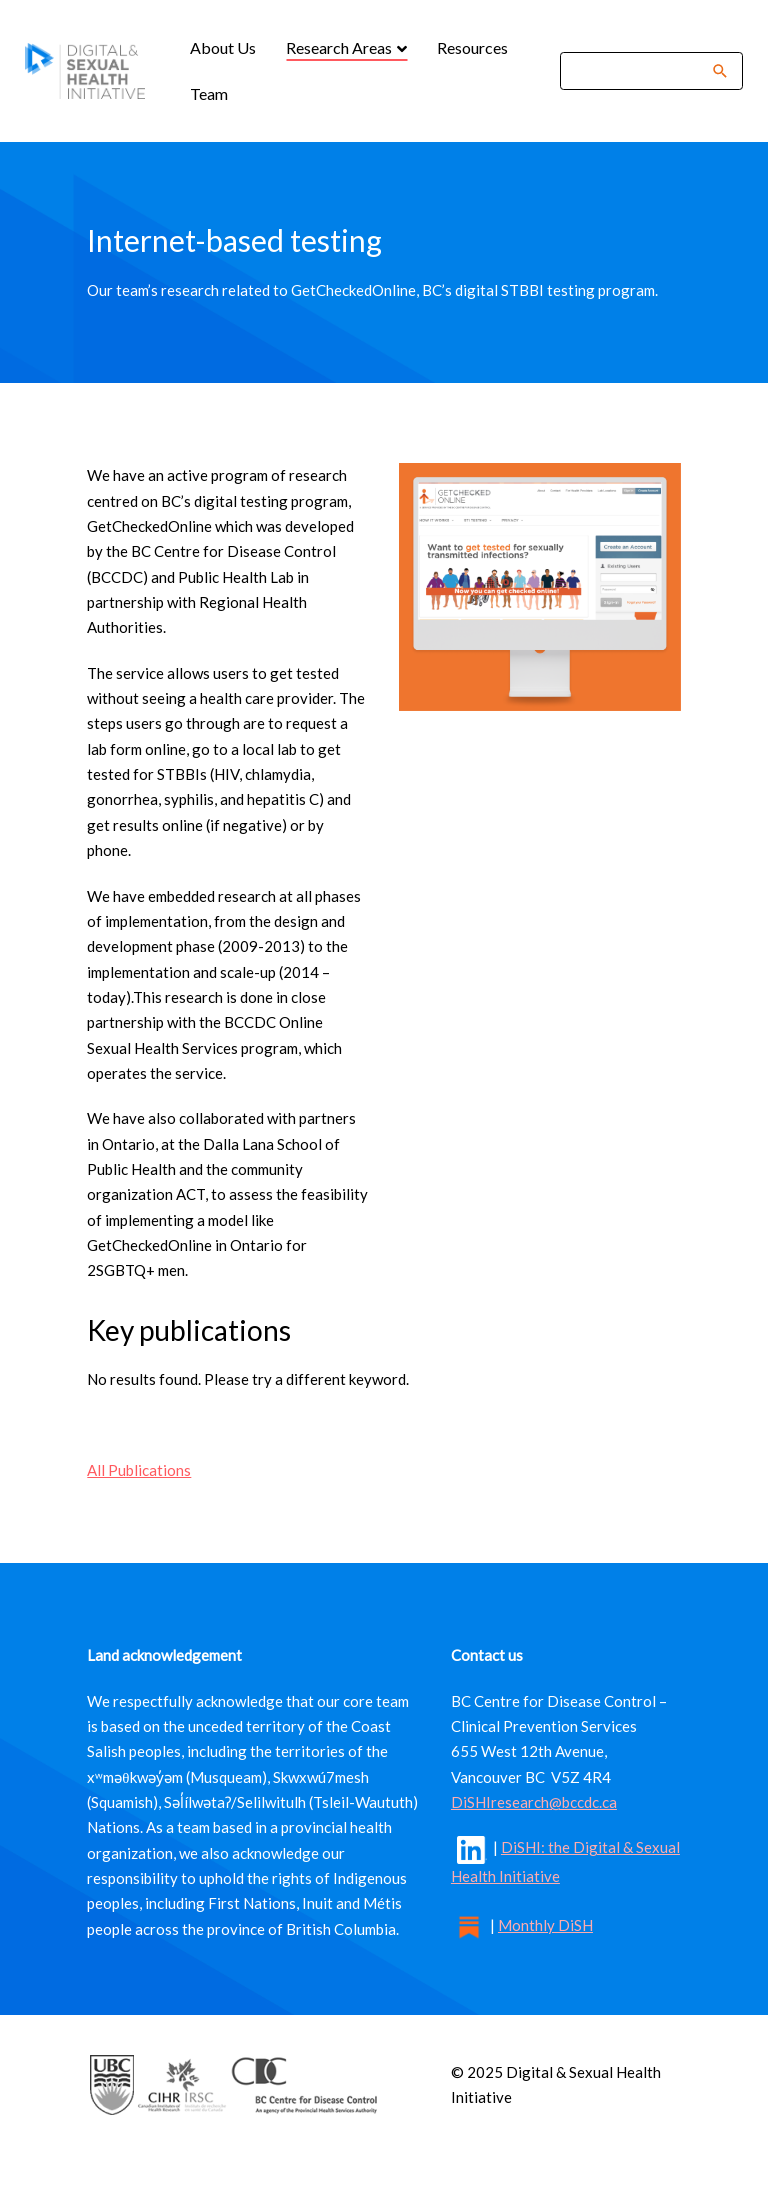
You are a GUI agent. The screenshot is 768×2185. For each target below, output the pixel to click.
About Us (223, 47)
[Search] (638, 70)
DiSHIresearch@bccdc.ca (534, 1802)
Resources (472, 47)
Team (209, 93)
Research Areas (340, 47)
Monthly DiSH (545, 1925)
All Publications (139, 1470)
